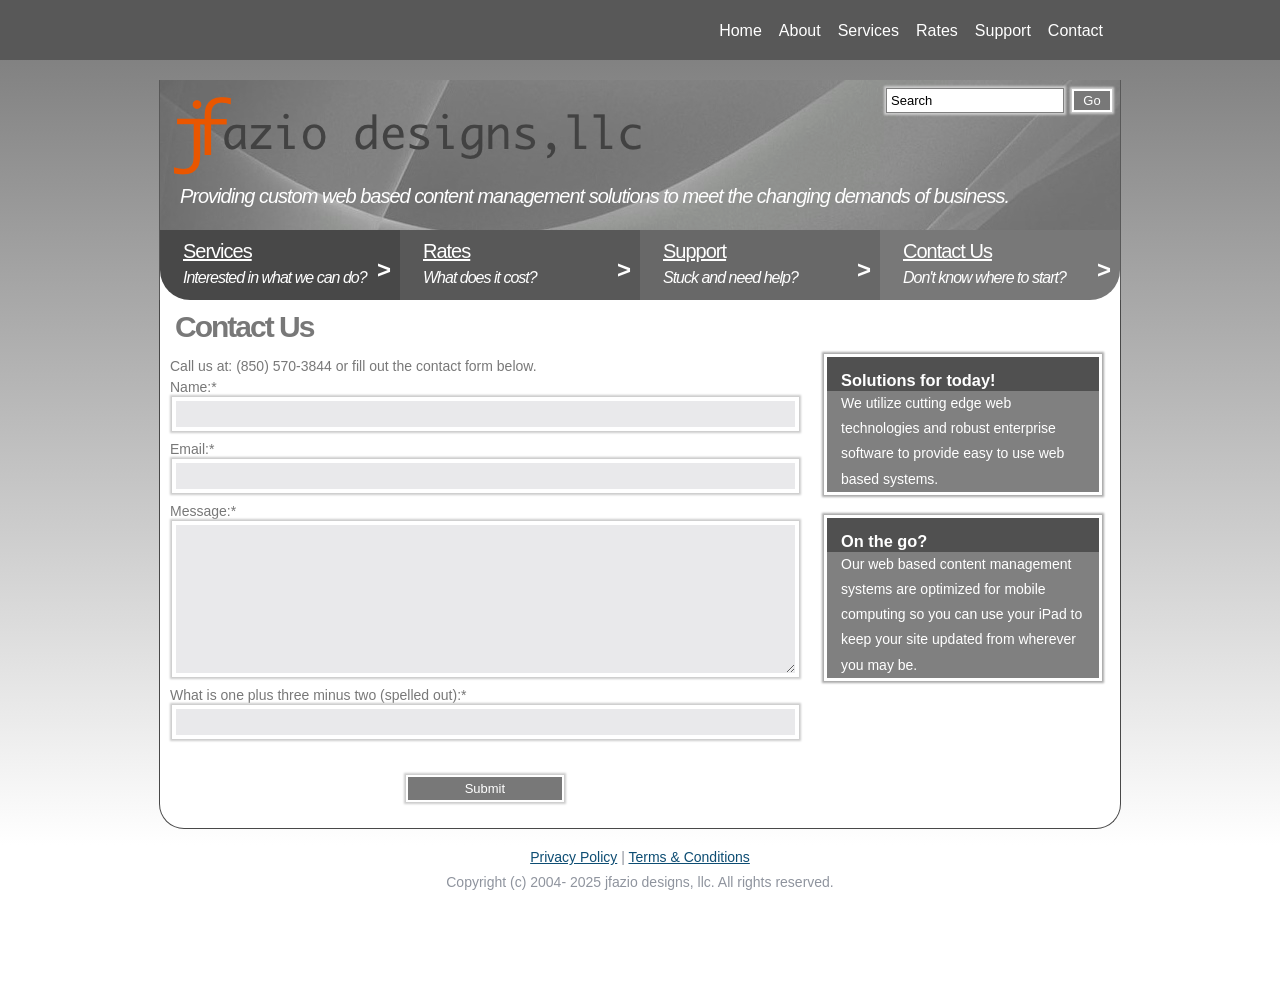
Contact (1059, 30)
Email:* (192, 449)
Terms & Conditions (688, 857)
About (790, 30)
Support (986, 30)
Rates (927, 30)
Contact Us (947, 251)
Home (730, 30)
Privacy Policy (573, 857)
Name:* (193, 387)
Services (850, 30)
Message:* (203, 511)
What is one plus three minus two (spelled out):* (318, 695)
